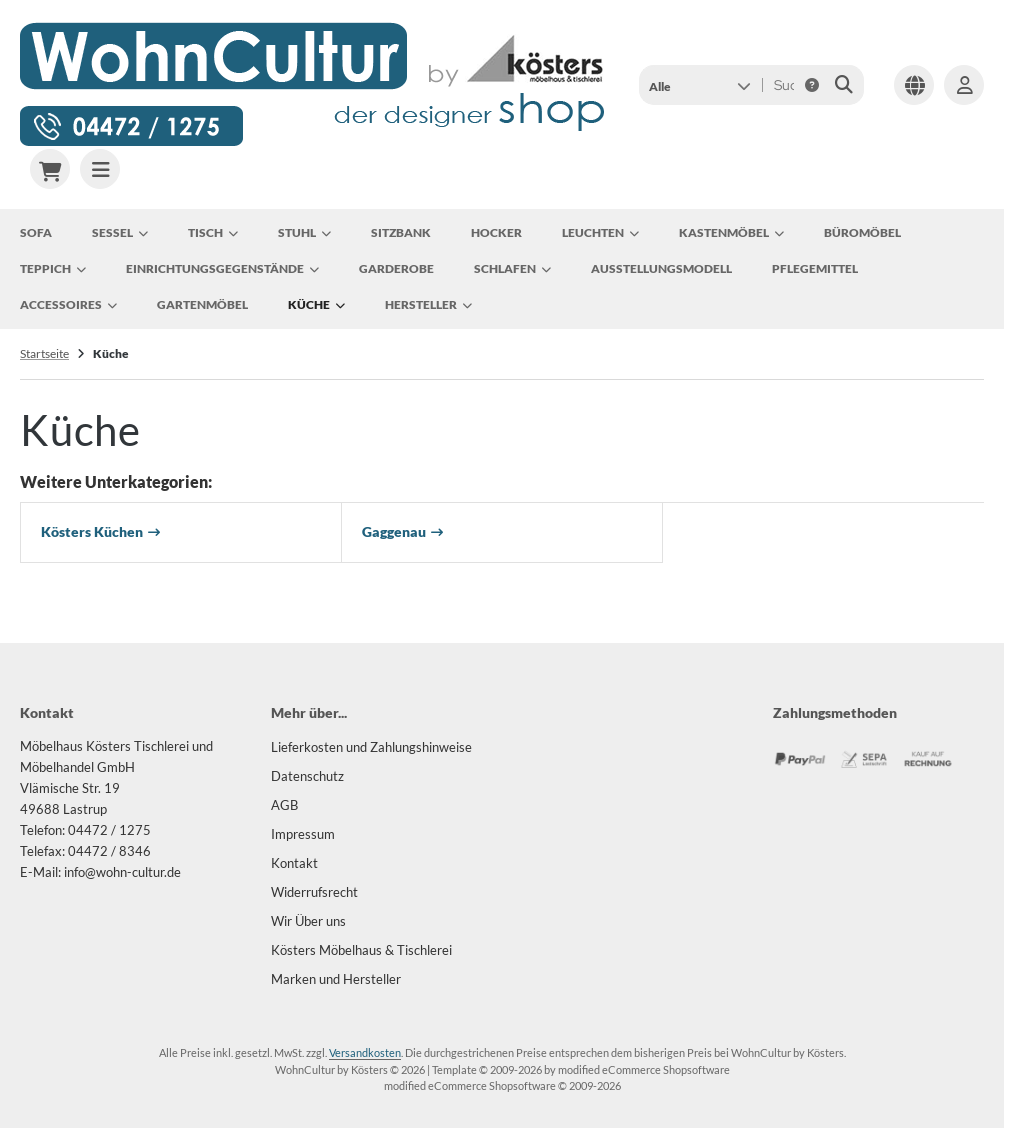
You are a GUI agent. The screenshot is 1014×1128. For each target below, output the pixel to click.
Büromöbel (862, 232)
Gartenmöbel (202, 304)
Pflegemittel (815, 268)
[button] (699, 85)
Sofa (36, 232)
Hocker (496, 232)
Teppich (53, 269)
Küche (316, 305)
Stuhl (304, 233)
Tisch (213, 233)
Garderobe (396, 268)
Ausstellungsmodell (661, 268)
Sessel (120, 233)
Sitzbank (401, 232)
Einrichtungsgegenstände (222, 269)
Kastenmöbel (731, 233)
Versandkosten (365, 1052)
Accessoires (68, 305)
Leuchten (600, 233)
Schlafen (512, 269)
